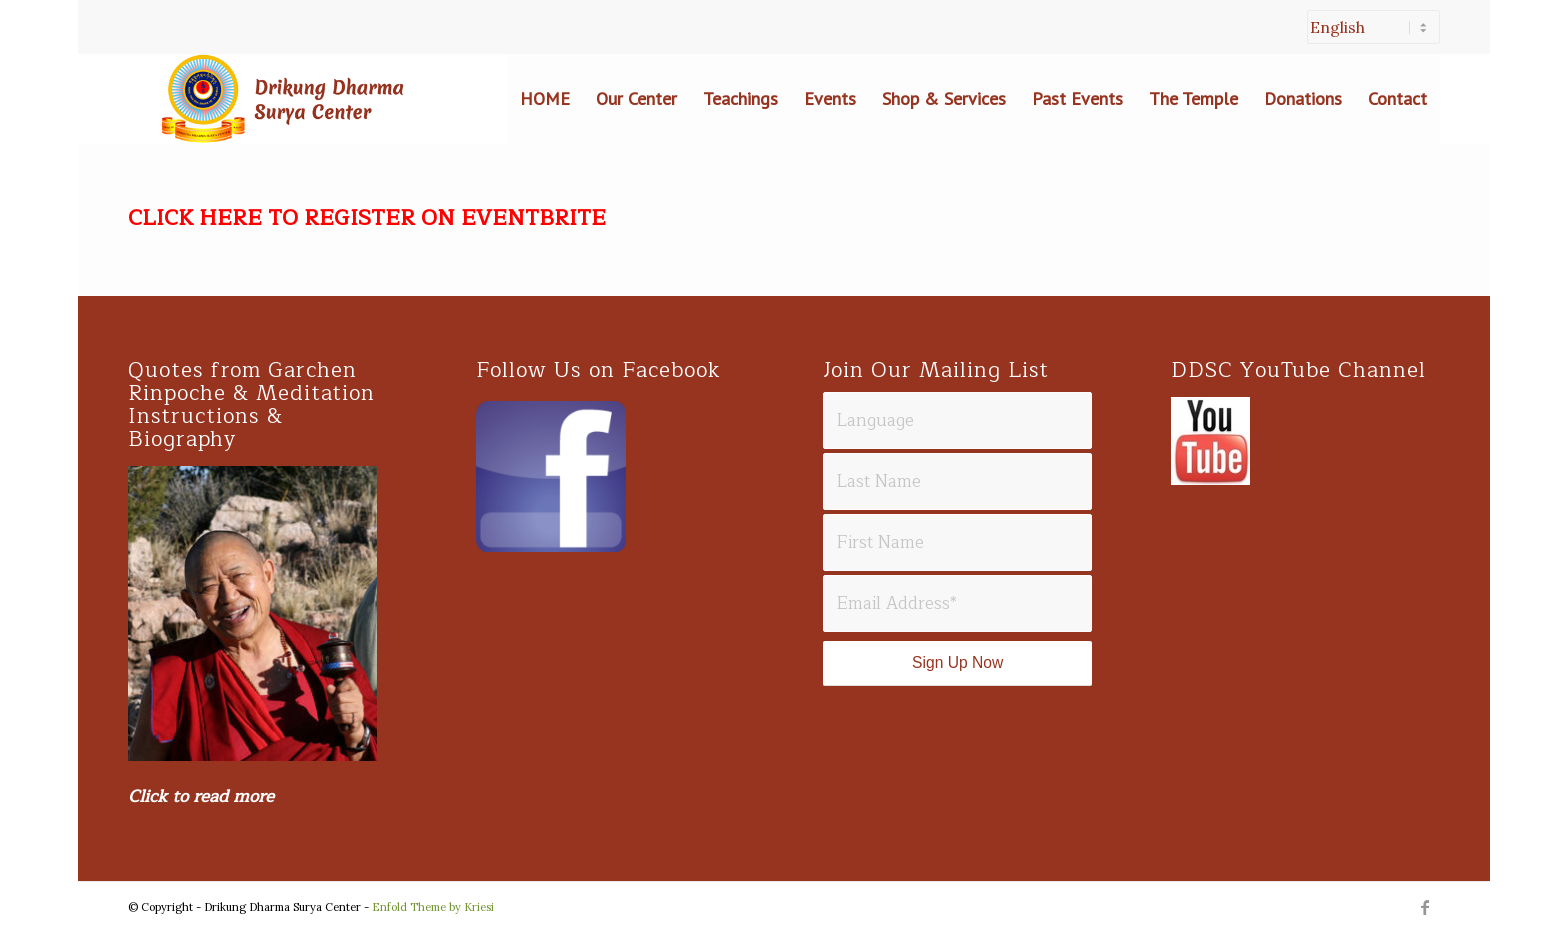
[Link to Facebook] (1425, 907)
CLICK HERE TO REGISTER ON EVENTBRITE (367, 218)
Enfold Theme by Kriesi (433, 907)
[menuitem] (1368, 37)
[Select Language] (1373, 27)
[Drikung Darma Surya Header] (278, 99)
